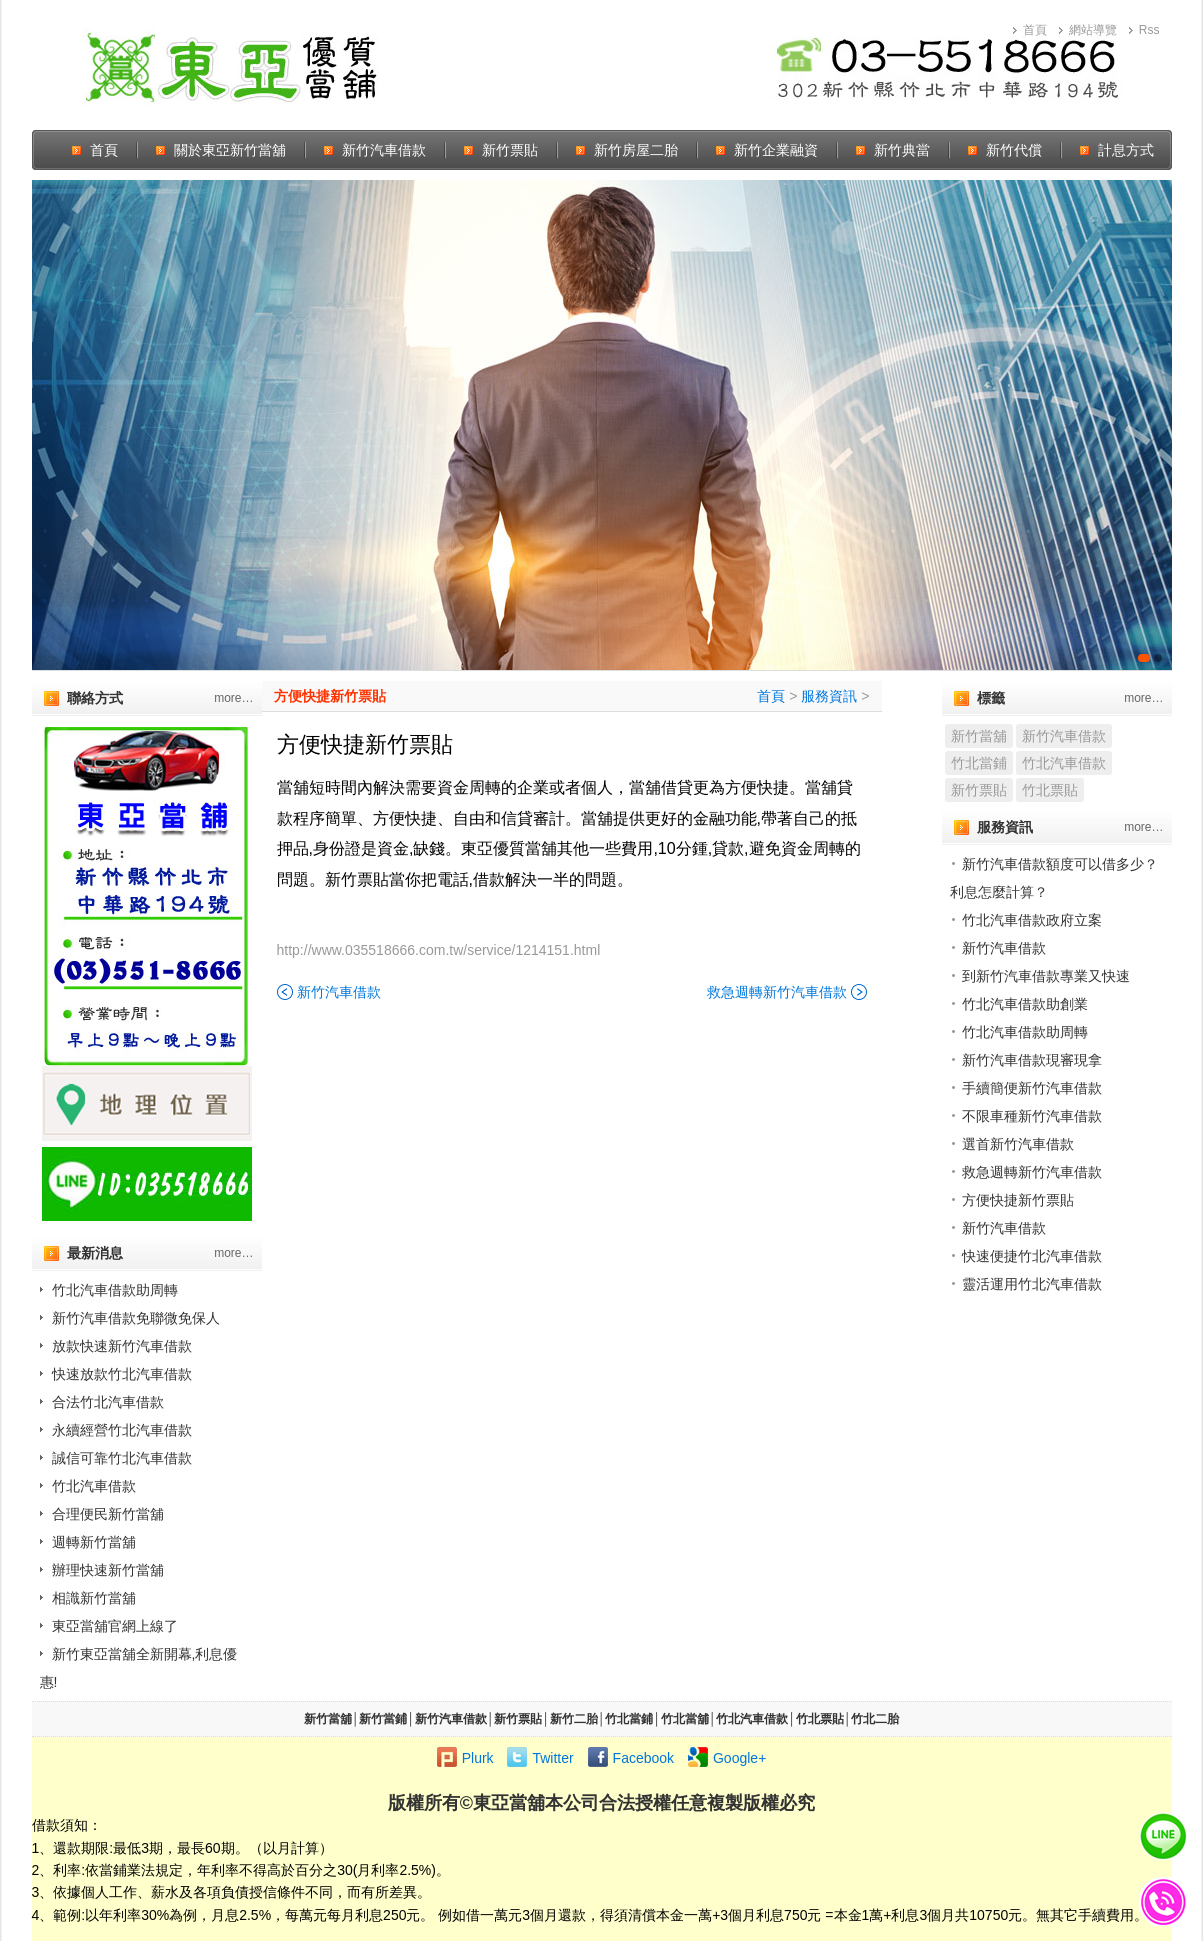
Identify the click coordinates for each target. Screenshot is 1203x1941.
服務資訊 (829, 696)
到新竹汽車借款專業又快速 (1046, 976)
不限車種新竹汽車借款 (1032, 1116)
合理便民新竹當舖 (108, 1514)
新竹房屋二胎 (636, 150)
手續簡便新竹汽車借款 (1032, 1088)
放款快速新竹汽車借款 (122, 1346)
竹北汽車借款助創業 (1025, 1004)
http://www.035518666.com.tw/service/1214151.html (439, 950)
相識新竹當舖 (94, 1598)
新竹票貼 (510, 150)
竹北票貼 (1050, 790)
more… (233, 698)
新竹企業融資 (776, 150)
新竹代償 (1014, 150)
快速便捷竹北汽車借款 (1032, 1256)
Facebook (643, 1758)
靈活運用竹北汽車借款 (1032, 1284)
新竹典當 (902, 150)
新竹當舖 (979, 736)
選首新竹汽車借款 (1018, 1144)
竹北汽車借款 (94, 1486)
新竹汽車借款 (384, 150)
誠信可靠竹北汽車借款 (122, 1458)
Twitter (552, 1758)
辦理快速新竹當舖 (108, 1570)
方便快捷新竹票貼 (330, 696)
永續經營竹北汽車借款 (122, 1430)
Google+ (739, 1758)
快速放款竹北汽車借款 (122, 1374)
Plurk (478, 1758)
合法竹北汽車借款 (108, 1402)
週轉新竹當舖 (94, 1542)
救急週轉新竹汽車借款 (777, 992)
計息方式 (1126, 150)
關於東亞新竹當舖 (230, 150)
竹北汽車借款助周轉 (115, 1290)
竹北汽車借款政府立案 (1032, 920)
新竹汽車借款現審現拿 (1032, 1060)
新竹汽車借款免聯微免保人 (136, 1318)
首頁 (1035, 30)
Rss (1149, 30)
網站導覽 (1093, 30)
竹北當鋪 (979, 763)
